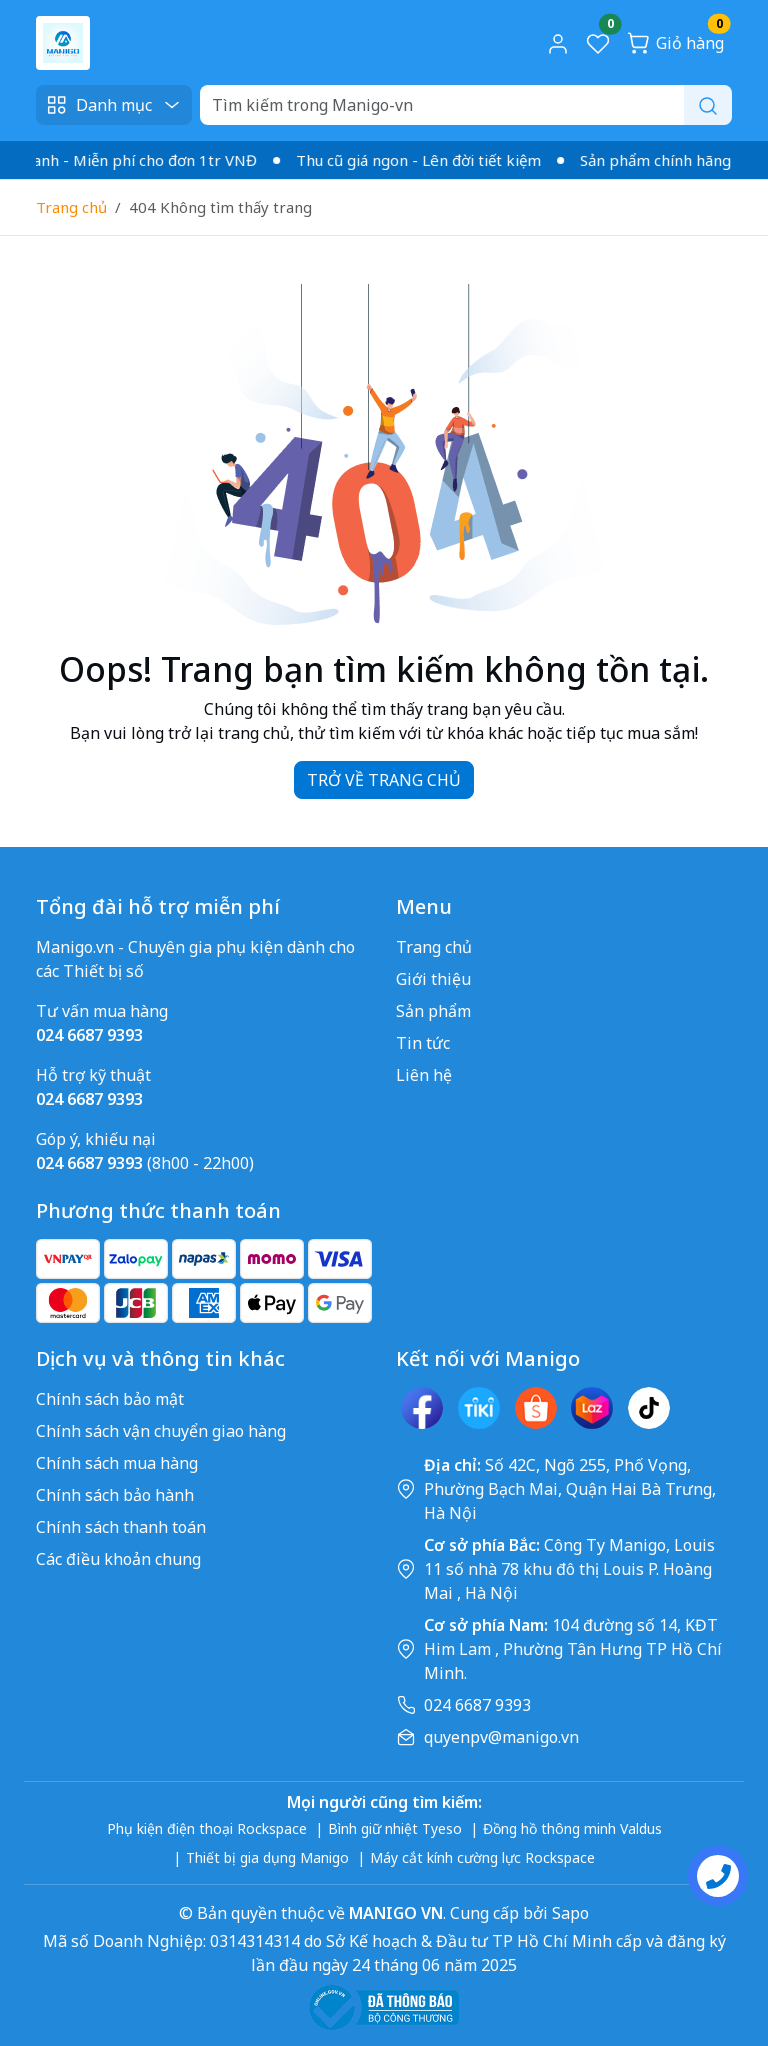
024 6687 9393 (477, 1705)
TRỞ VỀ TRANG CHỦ (384, 780)
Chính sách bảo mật (110, 1399)
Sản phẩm (433, 1011)
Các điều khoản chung (118, 1559)
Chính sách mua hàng (117, 1463)
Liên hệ (424, 1075)
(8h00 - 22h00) (145, 1163)
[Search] (466, 105)
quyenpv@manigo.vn (501, 1737)
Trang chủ (71, 207)
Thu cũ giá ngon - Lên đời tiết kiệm (425, 160)
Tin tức (423, 1043)
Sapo (568, 1913)
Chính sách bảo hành (115, 1495)
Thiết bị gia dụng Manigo (267, 1857)
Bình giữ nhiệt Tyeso (395, 1828)
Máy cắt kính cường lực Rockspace (482, 1857)
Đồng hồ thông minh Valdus (572, 1828)
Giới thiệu (433, 979)
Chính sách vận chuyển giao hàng (161, 1431)
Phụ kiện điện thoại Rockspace (207, 1828)
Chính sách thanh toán (121, 1527)
